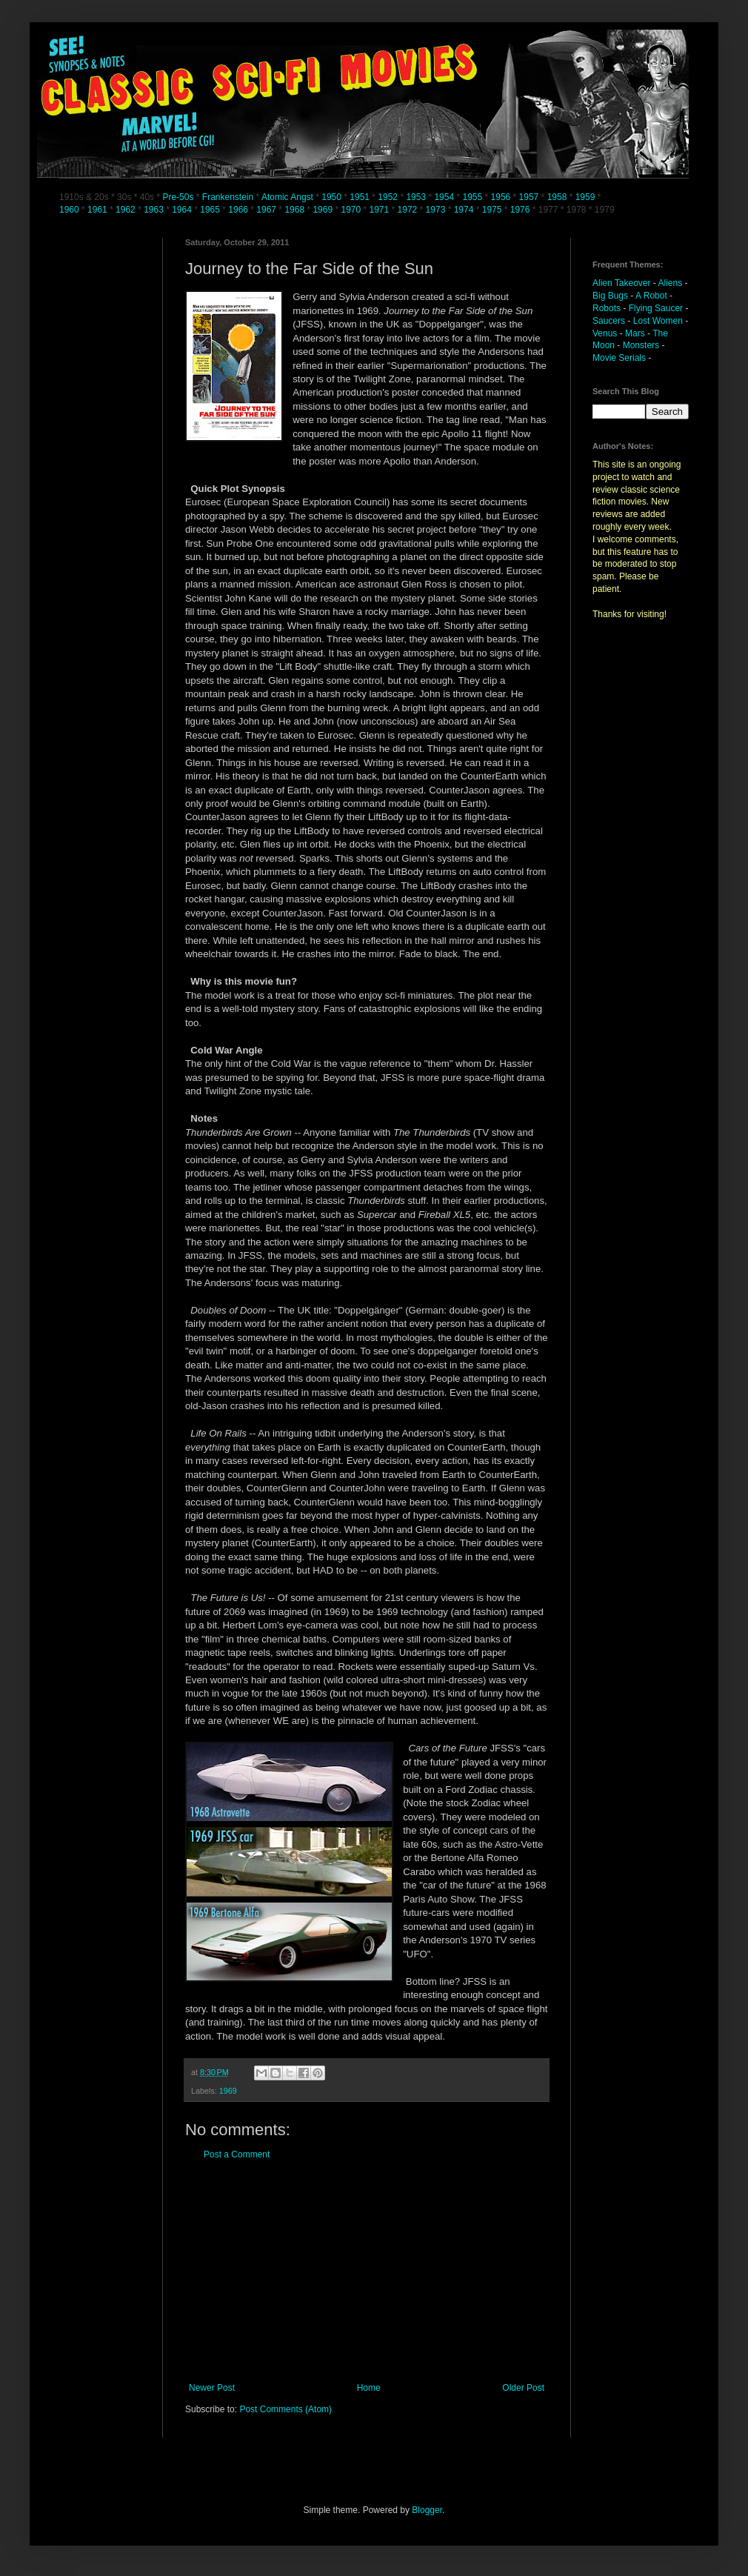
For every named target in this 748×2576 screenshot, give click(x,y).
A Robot (651, 295)
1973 (437, 209)
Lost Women (658, 321)
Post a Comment (237, 2154)
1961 (98, 209)
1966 (239, 209)
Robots (606, 308)
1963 (155, 209)
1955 (472, 197)
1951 (360, 197)
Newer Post (212, 2388)
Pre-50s (177, 197)
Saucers (608, 321)
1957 (529, 197)
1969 (324, 209)
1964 (183, 209)
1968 (295, 209)
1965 (210, 209)
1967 (267, 209)
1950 (331, 197)
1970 (352, 209)
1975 (492, 209)
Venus (604, 333)
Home (369, 2388)
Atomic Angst (287, 197)
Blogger (427, 2510)
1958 (557, 197)
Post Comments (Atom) (285, 2409)
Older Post (523, 2388)
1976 (520, 209)
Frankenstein (227, 197)
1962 (127, 209)
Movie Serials (619, 358)
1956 (501, 197)
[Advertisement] (367, 2271)
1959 (586, 197)
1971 (381, 209)
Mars (635, 333)
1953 (416, 197)
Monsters (641, 345)
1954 (444, 197)
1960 (70, 209)
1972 (409, 209)
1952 (388, 197)
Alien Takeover (621, 283)
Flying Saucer (656, 308)
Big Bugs (610, 295)
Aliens (670, 283)
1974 (465, 209)
